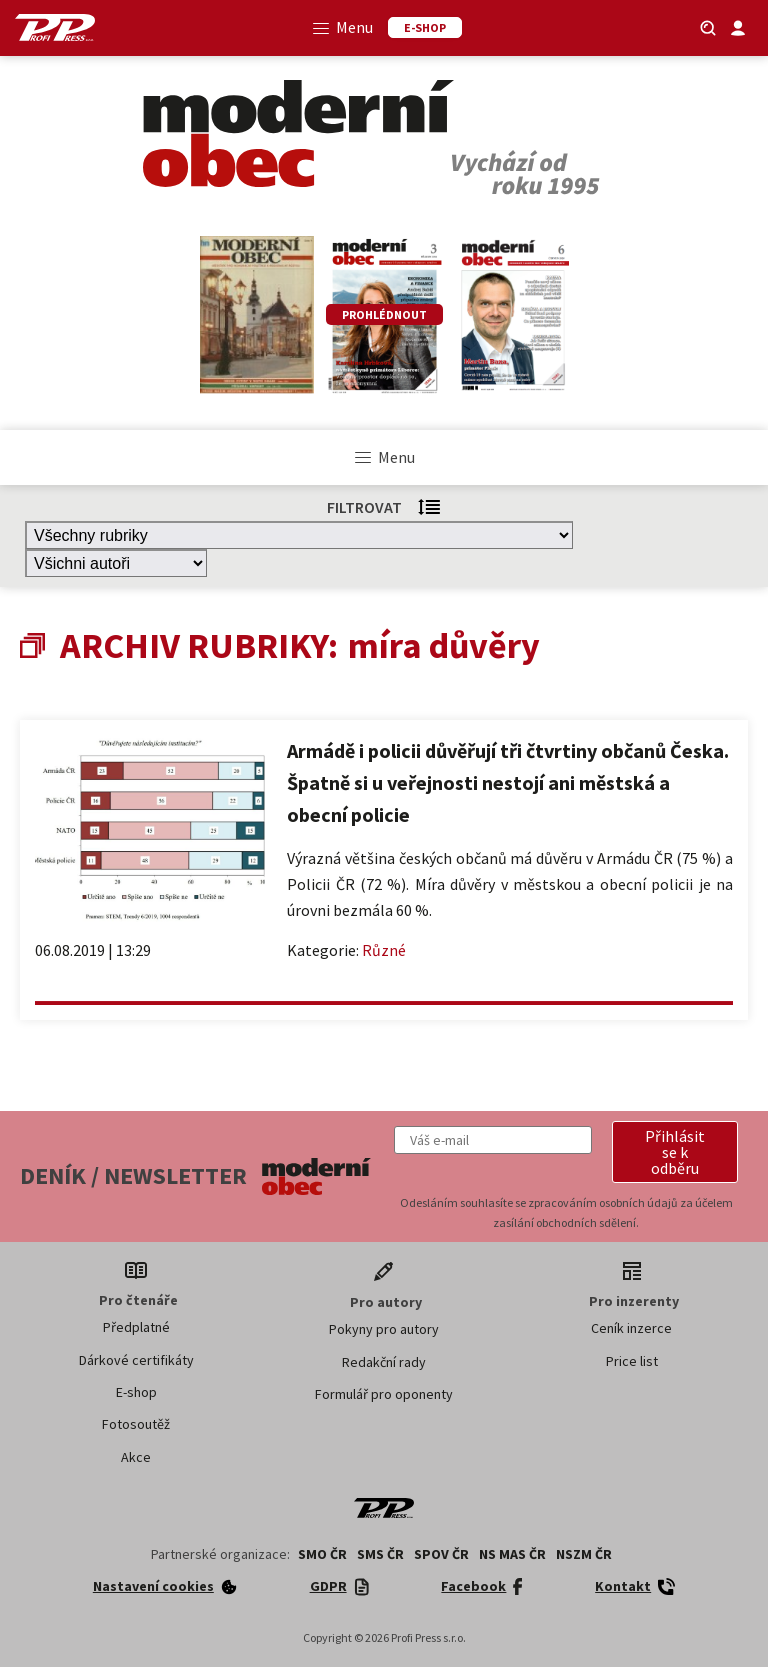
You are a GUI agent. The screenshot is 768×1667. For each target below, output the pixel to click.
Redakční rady (384, 1362)
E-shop (136, 1392)
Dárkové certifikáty (136, 1360)
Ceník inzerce (631, 1328)
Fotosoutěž (136, 1424)
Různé (384, 950)
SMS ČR (380, 1554)
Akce (136, 1457)
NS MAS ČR (512, 1554)
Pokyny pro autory (384, 1329)
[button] (675, 1152)
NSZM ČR (584, 1554)
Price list (632, 1361)
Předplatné (136, 1327)
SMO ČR (322, 1554)
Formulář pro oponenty (384, 1394)
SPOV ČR (441, 1554)
